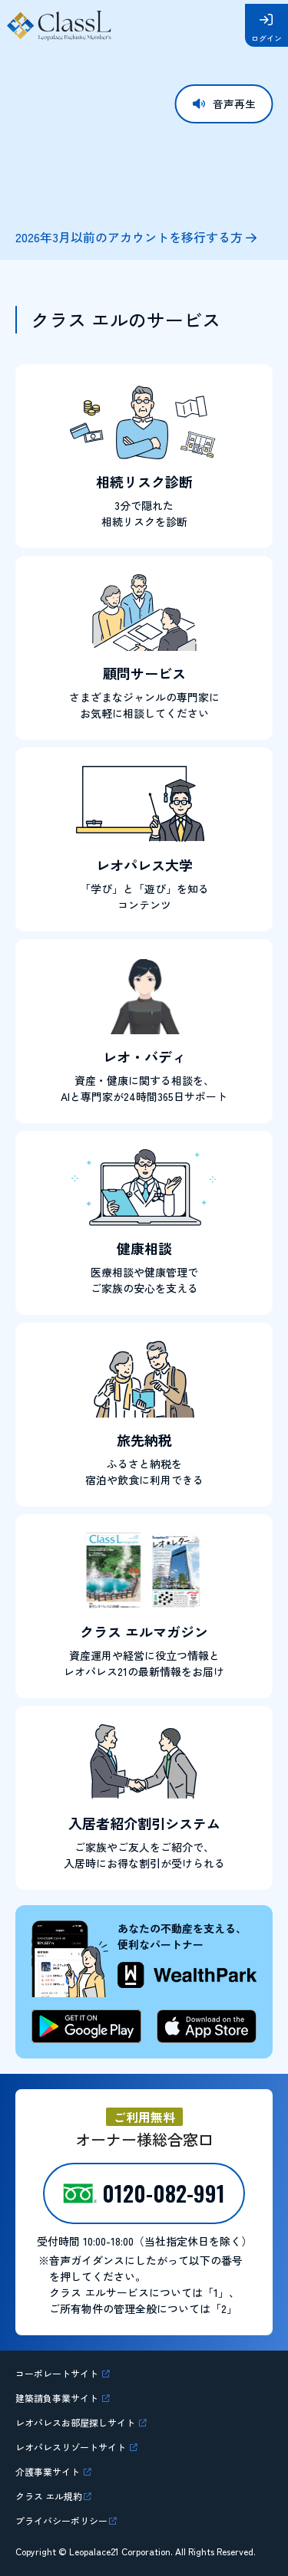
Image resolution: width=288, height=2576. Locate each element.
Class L (60, 25)
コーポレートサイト (65, 2372)
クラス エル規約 (54, 2495)
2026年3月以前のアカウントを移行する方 (129, 237)
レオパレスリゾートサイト (81, 2446)
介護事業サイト (54, 2471)
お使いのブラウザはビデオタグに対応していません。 (144, 141)
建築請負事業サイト (65, 2397)
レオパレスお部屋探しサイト (86, 2422)
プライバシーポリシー (69, 2520)
